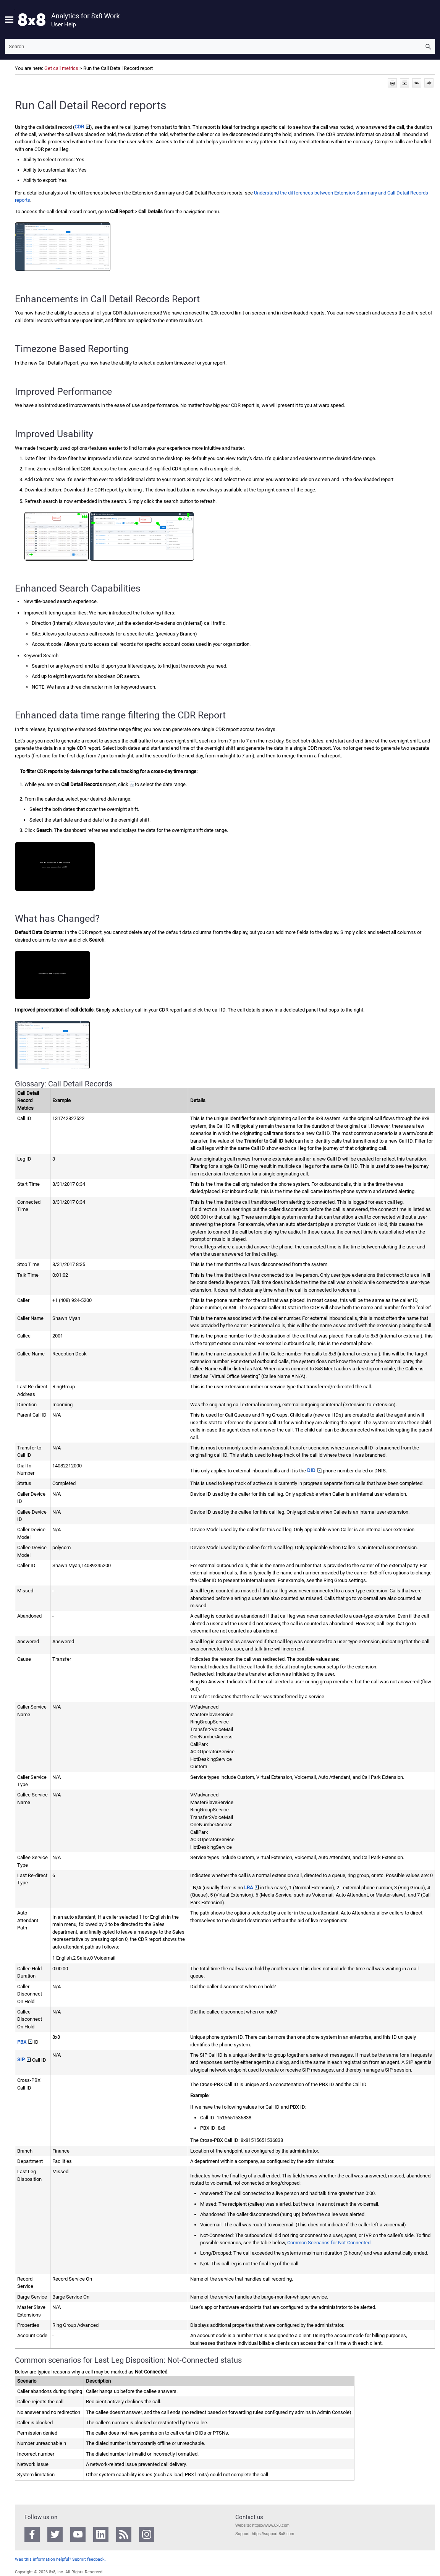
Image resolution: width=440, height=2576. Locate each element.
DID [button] (314, 1470)
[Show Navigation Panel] (9, 19)
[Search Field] (220, 46)
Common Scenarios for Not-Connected (328, 2242)
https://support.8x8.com (273, 2533)
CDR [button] (82, 127)
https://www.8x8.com (270, 2525)
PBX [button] (24, 2042)
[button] (428, 46)
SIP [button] (24, 2059)
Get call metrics (61, 68)
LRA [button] (251, 1887)
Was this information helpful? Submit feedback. (60, 2559)
